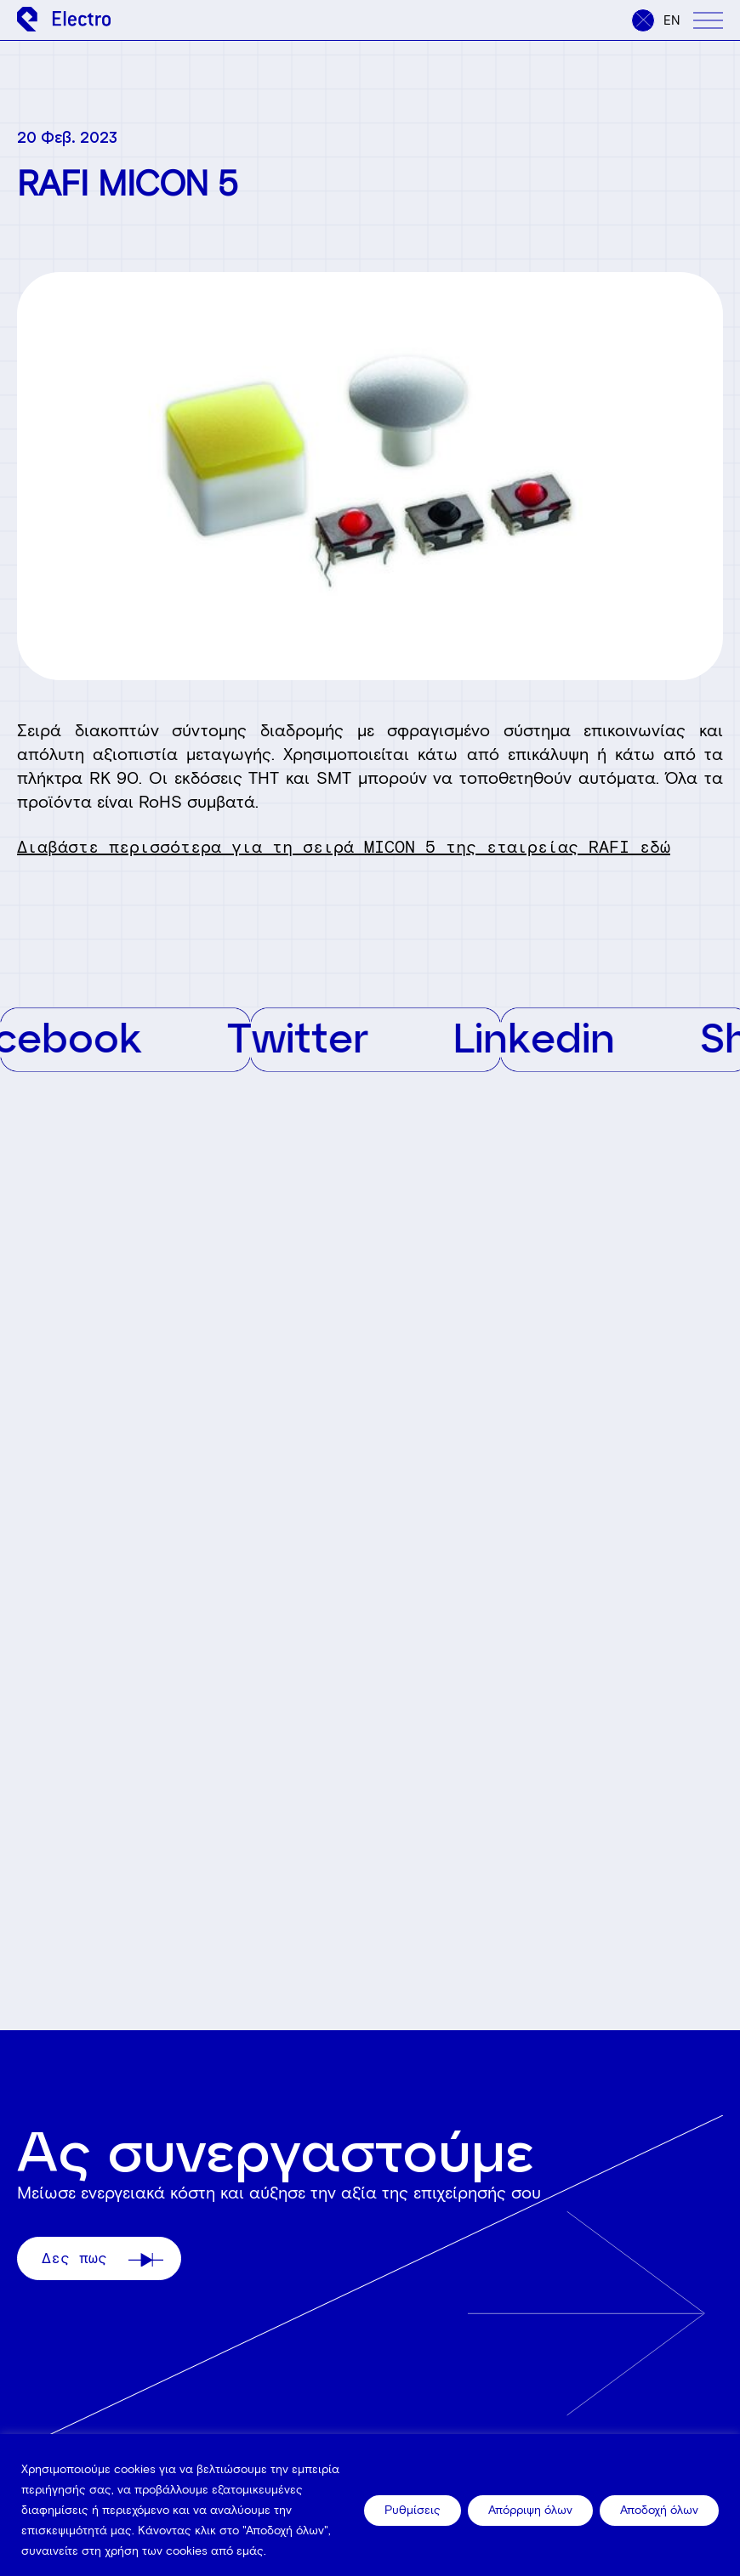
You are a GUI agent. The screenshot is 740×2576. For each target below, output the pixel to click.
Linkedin (549, 1037)
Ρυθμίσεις (412, 2510)
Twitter (313, 1037)
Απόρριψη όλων (530, 2510)
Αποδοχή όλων (659, 2510)
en (671, 20)
